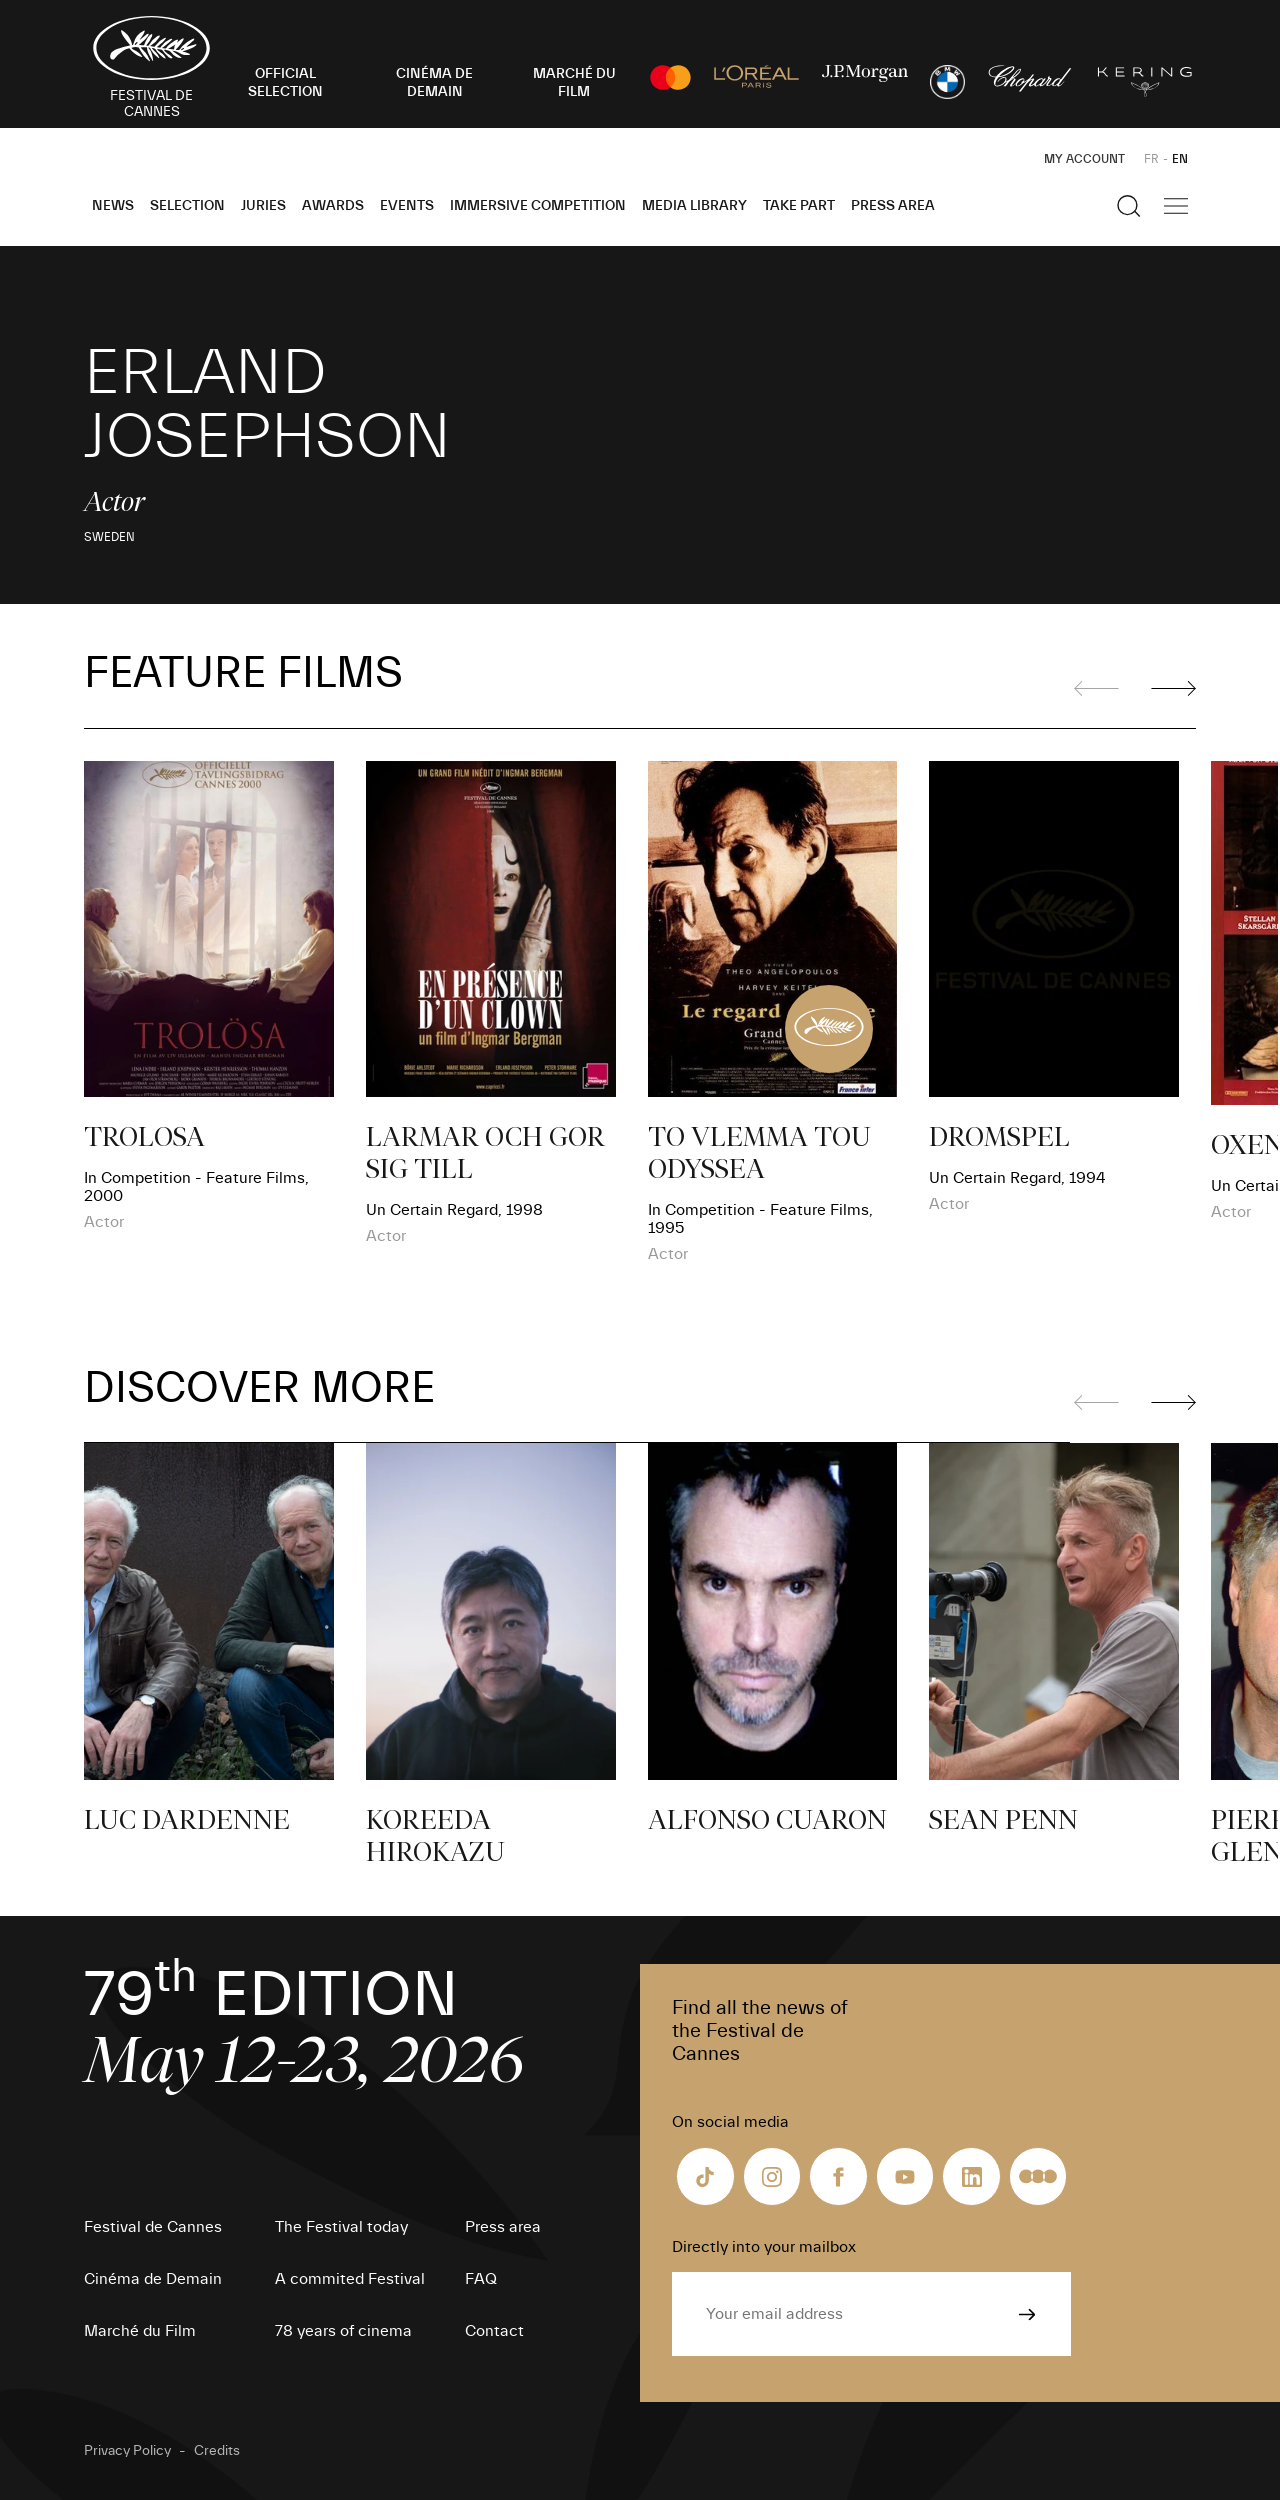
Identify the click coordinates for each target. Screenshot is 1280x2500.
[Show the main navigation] (1176, 206)
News (113, 206)
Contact (494, 2331)
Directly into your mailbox (764, 2247)
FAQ (481, 2279)
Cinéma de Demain (153, 2279)
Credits (217, 2451)
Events (407, 206)
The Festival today (341, 2227)
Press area (893, 206)
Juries (263, 206)
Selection (187, 206)
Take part (799, 206)
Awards (333, 206)
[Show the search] (1129, 206)
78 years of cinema (343, 2331)
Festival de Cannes (153, 2227)
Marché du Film (140, 2331)
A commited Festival (350, 2279)
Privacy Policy (127, 2451)
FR (1151, 159)
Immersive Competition (538, 206)
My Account (1084, 159)
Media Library (694, 206)
